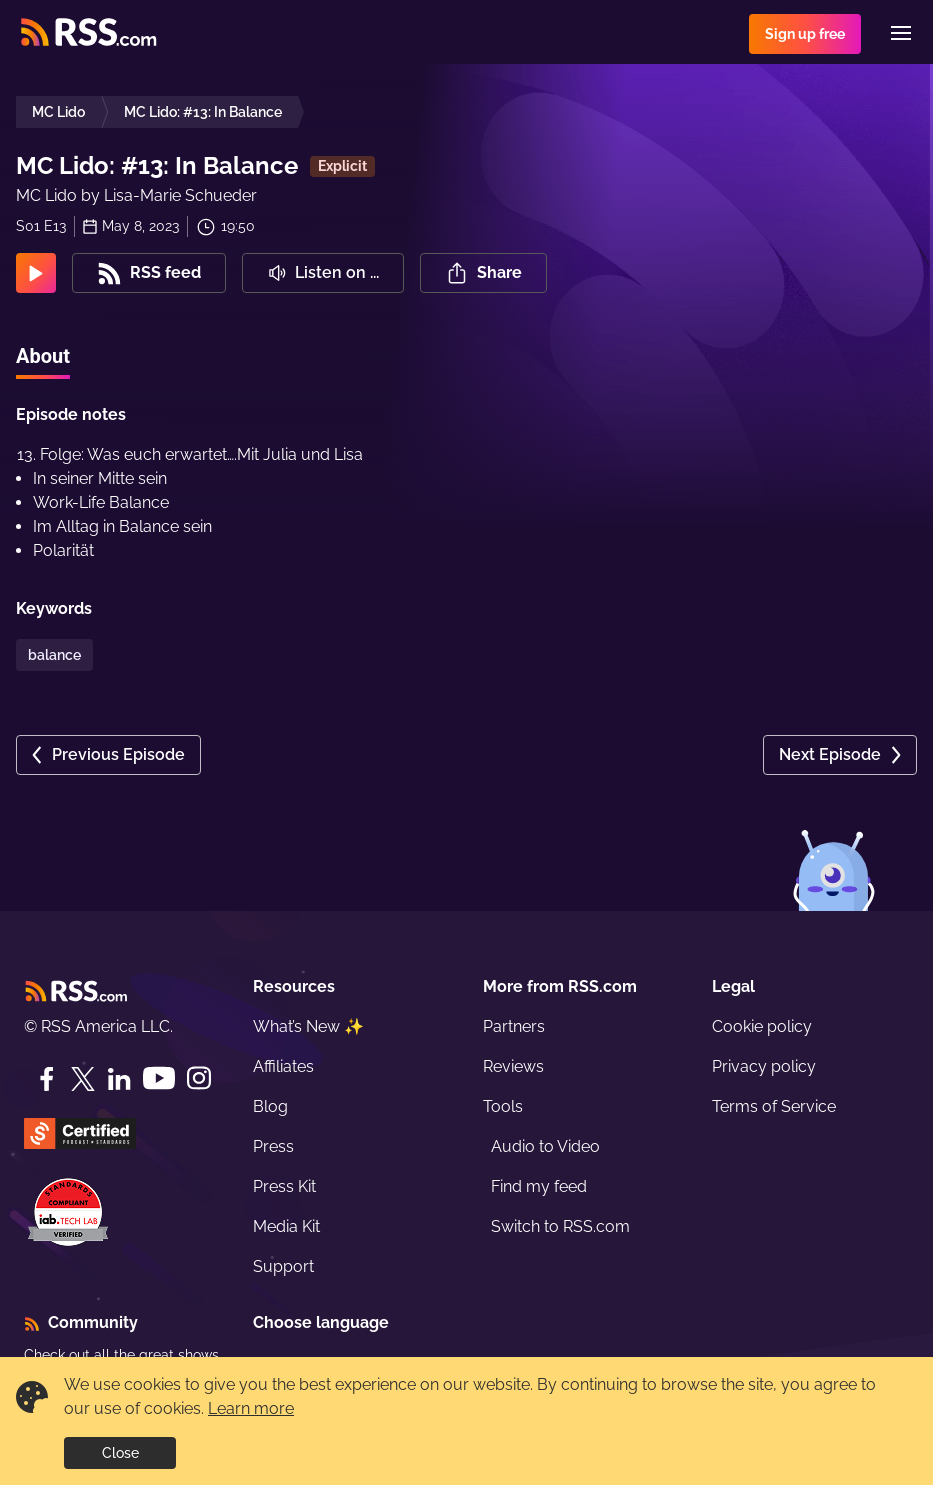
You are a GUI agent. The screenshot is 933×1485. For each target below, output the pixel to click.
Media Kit (286, 1226)
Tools (503, 1106)
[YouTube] (159, 1078)
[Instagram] (199, 1078)
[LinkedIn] (119, 1079)
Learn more (251, 1408)
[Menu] (901, 33)
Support (283, 1266)
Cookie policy (762, 1026)
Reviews (513, 1066)
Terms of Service (774, 1106)
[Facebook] (47, 1079)
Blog (270, 1106)
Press (273, 1146)
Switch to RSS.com (560, 1226)
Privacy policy (764, 1066)
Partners (514, 1026)
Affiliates (283, 1066)
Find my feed (539, 1186)
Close (120, 1453)
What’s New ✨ (308, 1026)
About (43, 356)
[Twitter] (83, 1079)
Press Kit (284, 1186)
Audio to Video (545, 1146)
